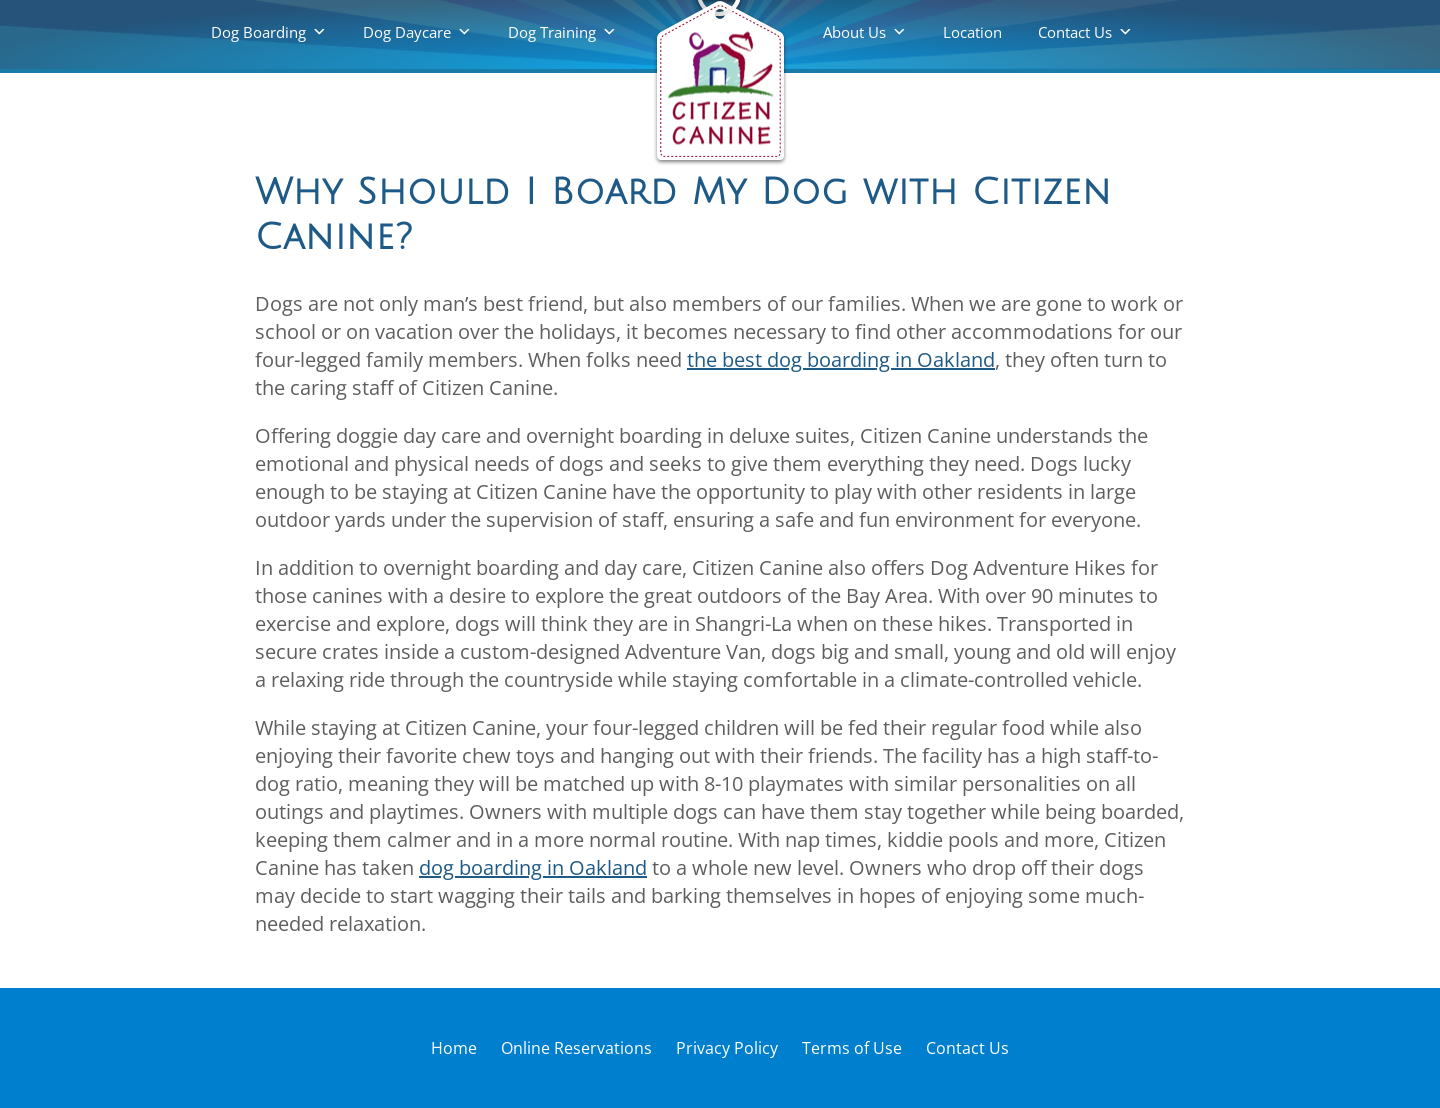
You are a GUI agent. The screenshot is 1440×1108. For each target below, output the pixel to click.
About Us (854, 32)
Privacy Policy (727, 1048)
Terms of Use (852, 1048)
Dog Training (552, 32)
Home (454, 1048)
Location (972, 32)
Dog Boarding (258, 32)
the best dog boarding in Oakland (841, 359)
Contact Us (1075, 32)
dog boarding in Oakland (533, 867)
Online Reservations (576, 1048)
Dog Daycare (407, 32)
